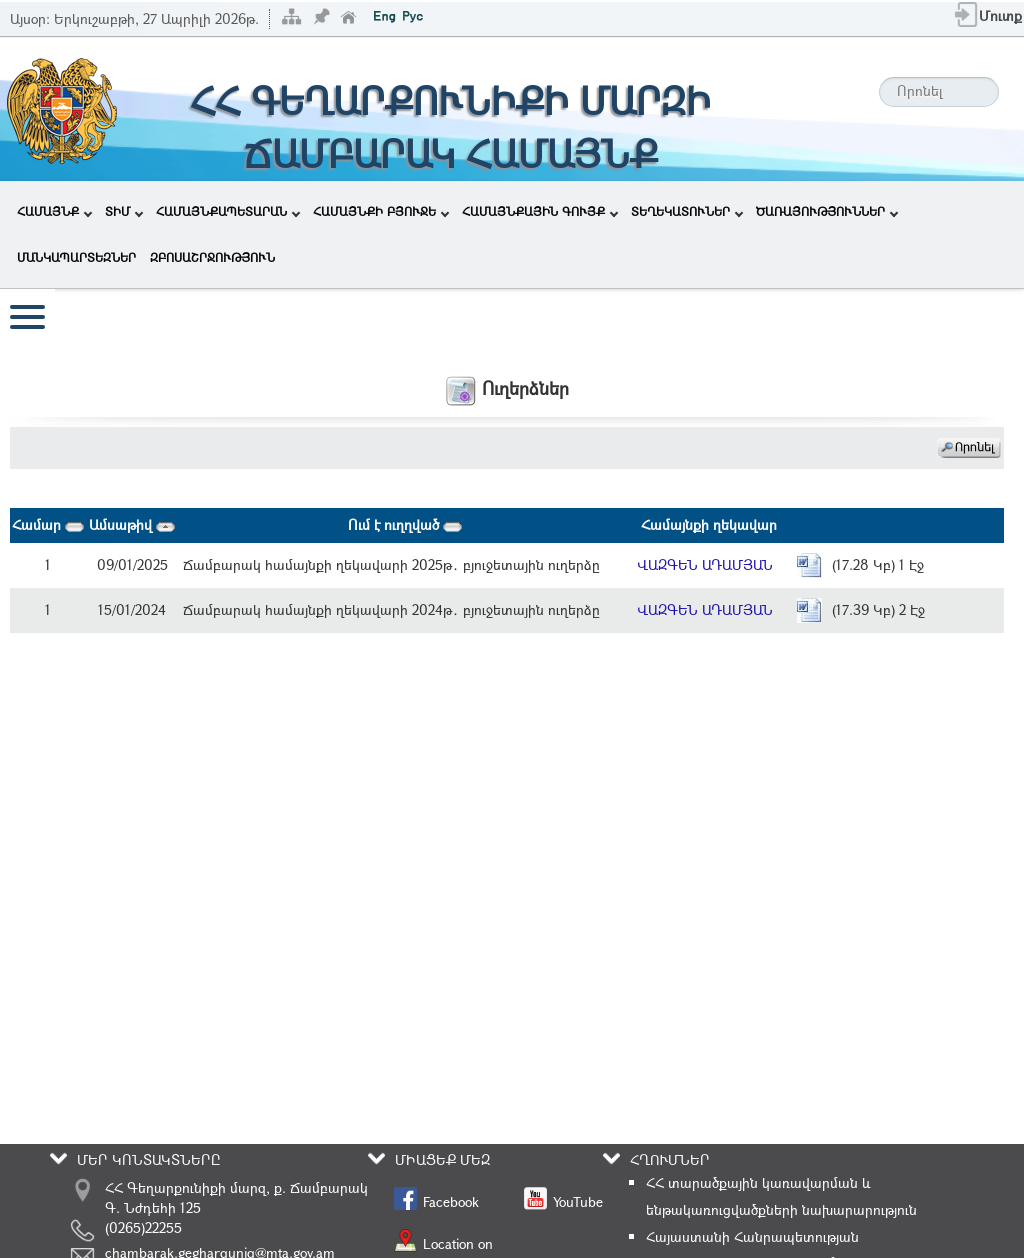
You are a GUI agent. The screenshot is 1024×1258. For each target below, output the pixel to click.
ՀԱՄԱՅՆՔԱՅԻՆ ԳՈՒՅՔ (540, 211)
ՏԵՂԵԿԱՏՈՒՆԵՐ (687, 211)
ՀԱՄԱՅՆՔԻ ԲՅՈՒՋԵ (381, 211)
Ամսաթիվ (132, 524)
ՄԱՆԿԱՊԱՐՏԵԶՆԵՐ (76, 257)
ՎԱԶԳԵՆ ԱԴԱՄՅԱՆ (705, 564)
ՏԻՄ (124, 211)
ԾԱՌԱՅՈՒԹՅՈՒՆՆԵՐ (827, 211)
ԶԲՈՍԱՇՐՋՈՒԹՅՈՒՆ (212, 257)
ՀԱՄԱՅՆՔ (54, 211)
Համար (48, 524)
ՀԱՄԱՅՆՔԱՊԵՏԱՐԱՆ (228, 211)
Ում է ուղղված (405, 524)
